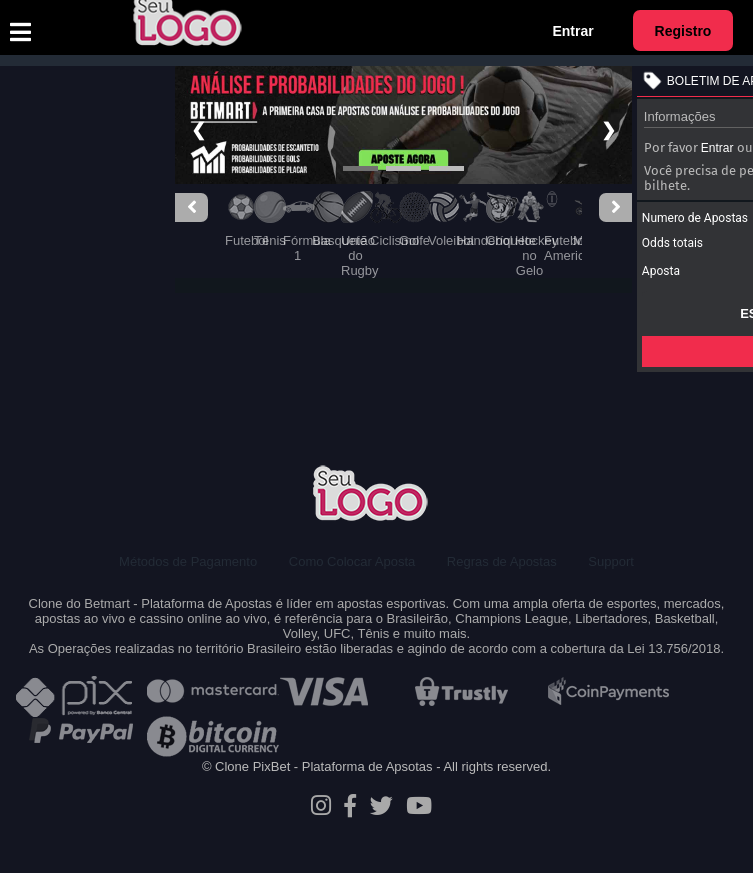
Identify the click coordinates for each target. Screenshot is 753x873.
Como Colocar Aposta (352, 561)
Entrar (572, 31)
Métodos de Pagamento (188, 561)
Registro (683, 31)
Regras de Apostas (502, 561)
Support (611, 561)
